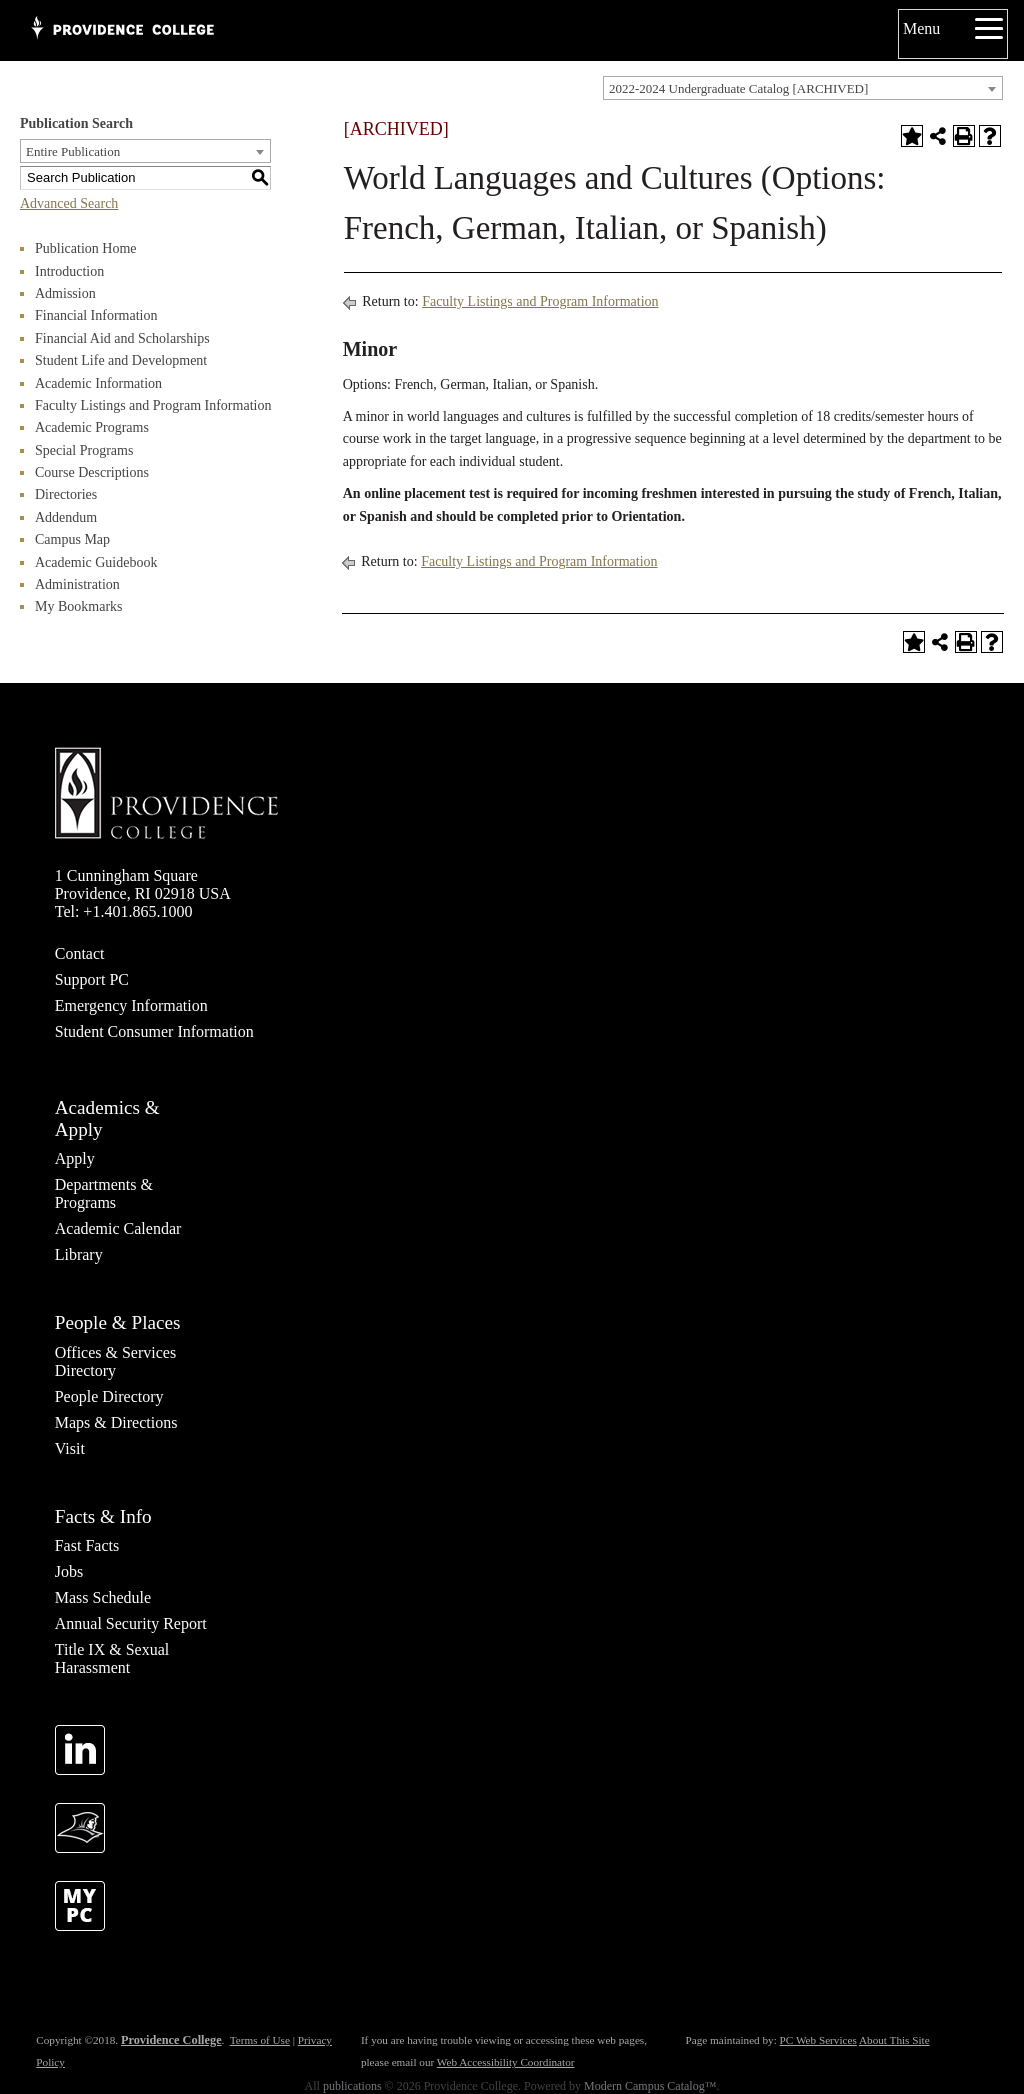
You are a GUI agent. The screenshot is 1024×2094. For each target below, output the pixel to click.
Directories (66, 494)
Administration (77, 584)
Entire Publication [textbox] (73, 151)
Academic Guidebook (96, 562)
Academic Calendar (118, 1228)
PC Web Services (818, 2040)
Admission (65, 293)
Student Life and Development (121, 360)
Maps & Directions (116, 1422)
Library (79, 1254)
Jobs (69, 1571)
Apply (75, 1158)
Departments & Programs (104, 1193)
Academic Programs (92, 427)
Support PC (92, 979)
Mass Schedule (103, 1597)
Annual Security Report (131, 1623)
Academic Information (98, 383)
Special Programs (84, 450)
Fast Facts (87, 1545)
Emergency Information (131, 1005)
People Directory (109, 1396)
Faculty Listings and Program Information (153, 405)
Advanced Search (69, 203)
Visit (70, 1448)
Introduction (69, 271)
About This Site (894, 2040)
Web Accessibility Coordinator (506, 2062)
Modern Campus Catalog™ (650, 2086)
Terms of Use (260, 2040)
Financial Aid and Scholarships (122, 338)
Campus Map (72, 539)
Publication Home (86, 248)
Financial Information (96, 315)
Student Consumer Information (154, 1031)
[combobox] (803, 88)
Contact (80, 953)
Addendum (66, 517)
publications (352, 2086)
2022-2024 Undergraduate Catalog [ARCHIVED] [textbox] (738, 88)
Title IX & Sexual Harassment (112, 1658)
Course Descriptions (92, 472)
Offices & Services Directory (115, 1361)
